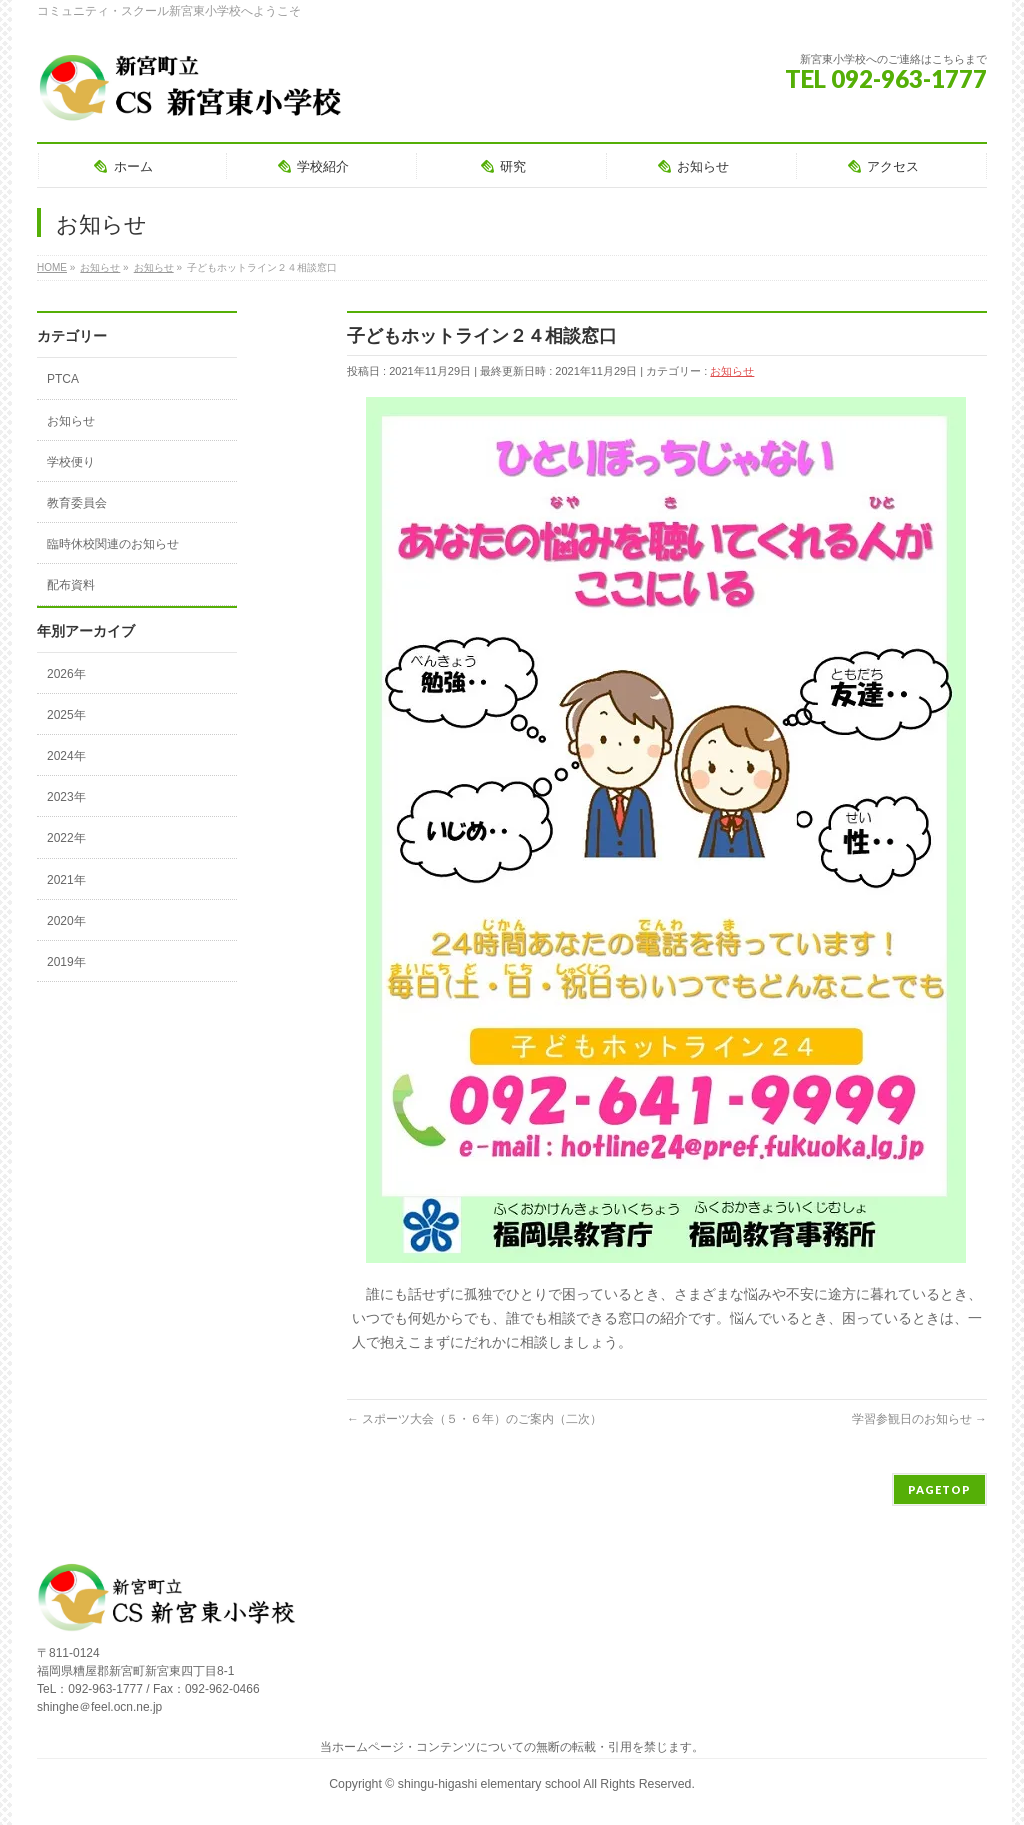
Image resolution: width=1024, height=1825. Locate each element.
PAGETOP (939, 1489)
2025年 (66, 715)
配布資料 (71, 585)
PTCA (63, 379)
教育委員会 (77, 503)
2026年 (66, 674)
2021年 (66, 880)
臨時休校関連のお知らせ (113, 544)
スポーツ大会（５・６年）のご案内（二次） (474, 1419)
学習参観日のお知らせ (919, 1419)
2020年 (66, 921)
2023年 (66, 797)
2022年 (66, 838)
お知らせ (732, 371)
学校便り (71, 462)
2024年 (66, 756)
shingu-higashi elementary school (490, 1784)
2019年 (66, 962)
